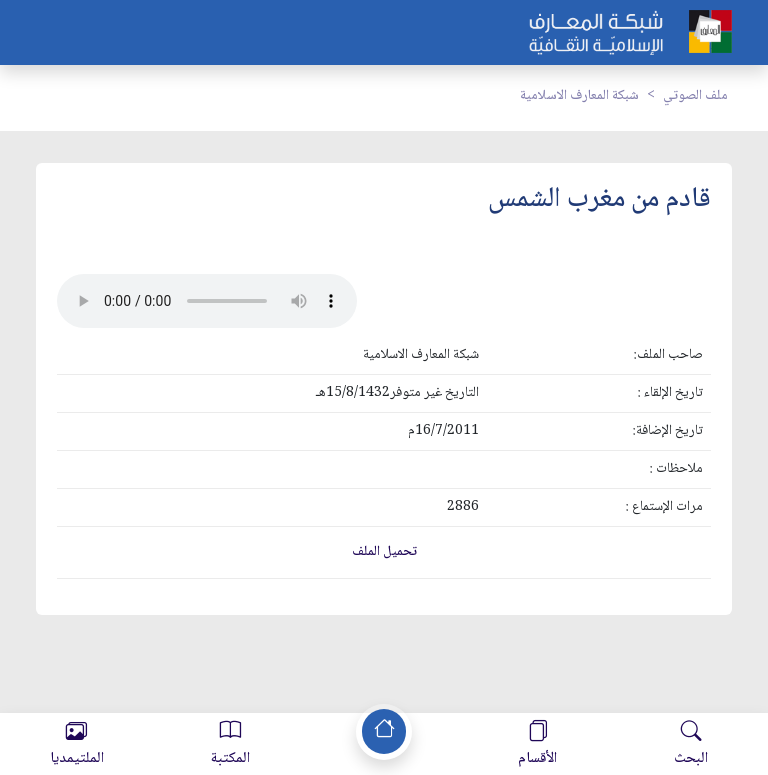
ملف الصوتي (695, 96)
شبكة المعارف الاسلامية (579, 96)
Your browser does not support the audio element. (207, 301)
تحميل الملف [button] (384, 552)
